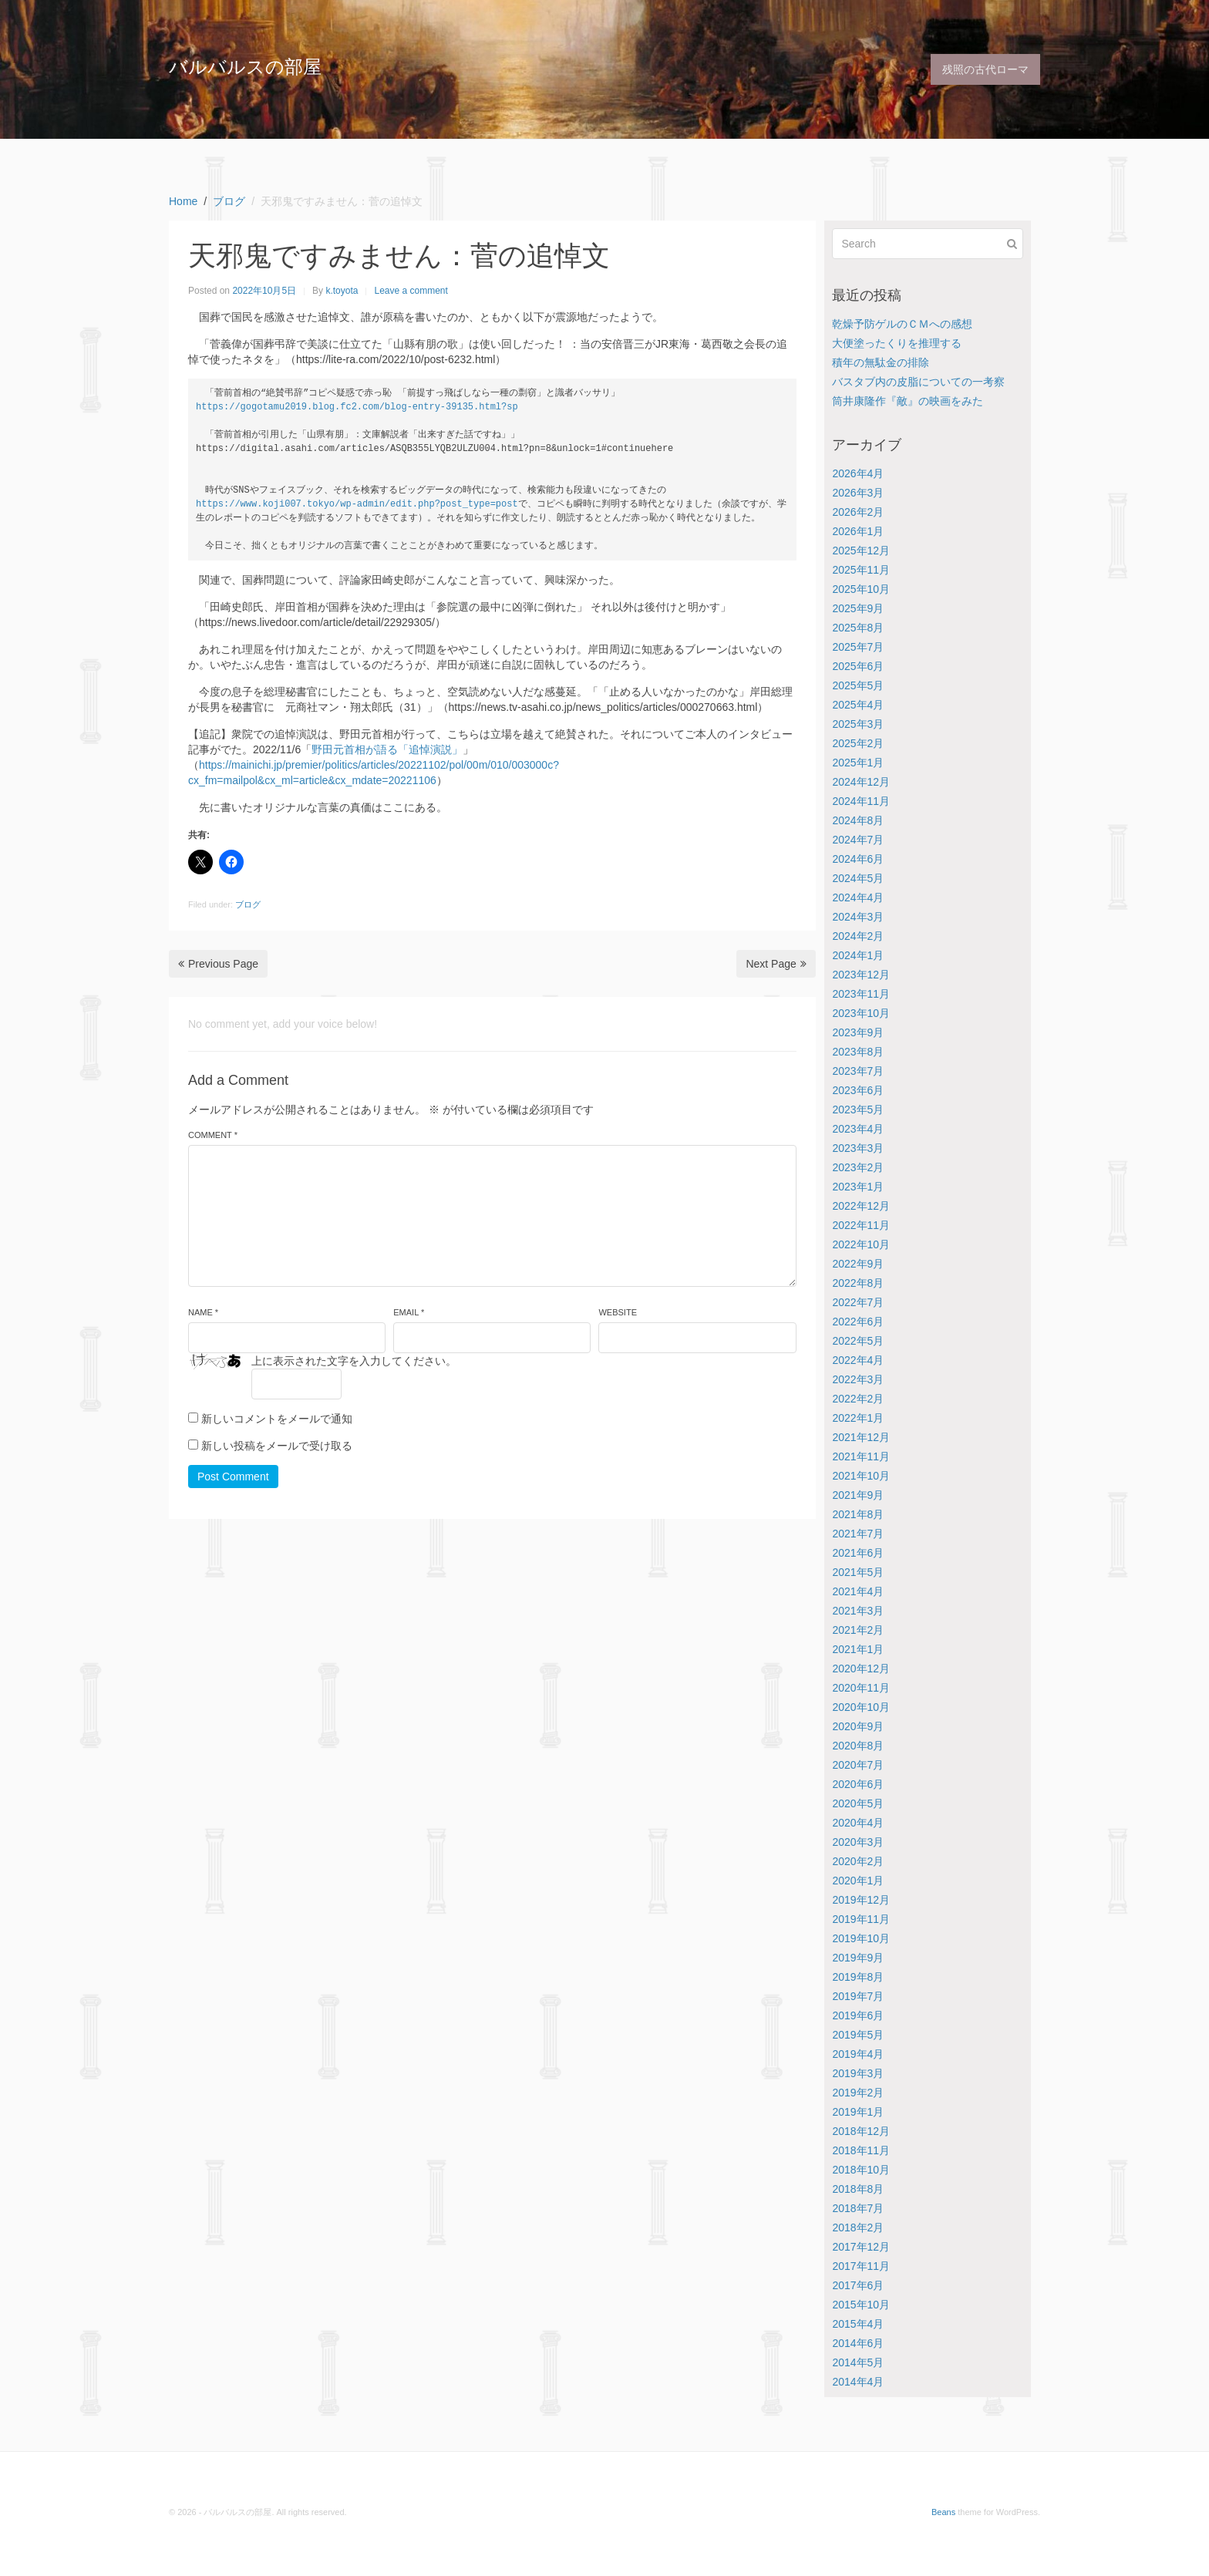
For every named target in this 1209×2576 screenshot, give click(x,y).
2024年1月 (858, 955)
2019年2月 (858, 2092)
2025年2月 (858, 743)
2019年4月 (858, 2054)
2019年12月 (861, 1900)
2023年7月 (858, 1071)
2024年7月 (858, 839)
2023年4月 (858, 1129)
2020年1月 (858, 1880)
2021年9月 (858, 1495)
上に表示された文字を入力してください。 (353, 1361)
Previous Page (218, 964)
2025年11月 (861, 570)
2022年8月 (858, 1283)
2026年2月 (858, 512)
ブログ (248, 904)
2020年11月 (861, 1688)
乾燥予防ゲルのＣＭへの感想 (902, 324)
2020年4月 (858, 1823)
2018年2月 (858, 2227)
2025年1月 (858, 762)
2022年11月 (861, 1225)
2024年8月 (858, 820)
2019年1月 (858, 2112)
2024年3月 (858, 917)
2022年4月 (858, 1360)
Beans (943, 2512)
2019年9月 (858, 1957)
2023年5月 (858, 1109)
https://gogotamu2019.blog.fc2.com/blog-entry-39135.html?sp (357, 406)
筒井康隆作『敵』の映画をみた (907, 401)
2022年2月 (858, 1398)
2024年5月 (858, 878)
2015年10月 (861, 2304)
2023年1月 (858, 1186)
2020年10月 (861, 1707)
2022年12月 (861, 1206)
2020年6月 (858, 1784)
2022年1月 (858, 1418)
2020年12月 (861, 1668)
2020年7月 (858, 1765)
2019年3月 (858, 2073)
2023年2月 (858, 1167)
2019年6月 (858, 2015)
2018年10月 (861, 2170)
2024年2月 (858, 936)
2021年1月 (858, 1649)
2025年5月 (858, 685)
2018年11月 (861, 2150)
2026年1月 (858, 531)
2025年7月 (858, 647)
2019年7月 (858, 1996)
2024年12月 (861, 782)
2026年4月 (858, 473)
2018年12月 (861, 2131)
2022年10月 (861, 1244)
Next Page (776, 964)
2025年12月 (861, 550)
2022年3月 (858, 1379)
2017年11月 (861, 2266)
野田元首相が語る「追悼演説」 (387, 749)
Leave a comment (410, 290)
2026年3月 (858, 493)
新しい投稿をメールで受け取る (276, 1446)
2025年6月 (858, 666)
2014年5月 (858, 2362)
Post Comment (233, 1476)
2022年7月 (858, 1302)
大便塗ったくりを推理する (896, 343)
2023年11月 (861, 994)
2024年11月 (861, 801)
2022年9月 (858, 1264)
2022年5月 (858, 1341)
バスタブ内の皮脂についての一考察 (918, 381)
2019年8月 (858, 1977)
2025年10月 (861, 589)
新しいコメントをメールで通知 (276, 1419)
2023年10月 (861, 1013)
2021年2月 (858, 1630)
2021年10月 (861, 1476)
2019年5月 (858, 2035)
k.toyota (341, 290)
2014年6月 (858, 2343)
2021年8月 (858, 1514)
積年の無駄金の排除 (880, 362)
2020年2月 (858, 1861)
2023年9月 (858, 1032)
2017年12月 (861, 2247)
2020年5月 (858, 1803)
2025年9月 (858, 608)
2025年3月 (858, 724)
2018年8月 (858, 2189)
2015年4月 (858, 2324)
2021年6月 (858, 1553)
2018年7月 (858, 2208)
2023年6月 (858, 1090)
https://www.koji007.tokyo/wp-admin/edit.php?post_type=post (357, 503)
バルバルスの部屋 (245, 66)
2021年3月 (858, 1611)
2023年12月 (861, 974)
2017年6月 (858, 2285)
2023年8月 (858, 1052)
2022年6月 (858, 1321)
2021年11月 (861, 1456)
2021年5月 (858, 1572)
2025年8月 (858, 627)
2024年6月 (858, 859)
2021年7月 (858, 1533)
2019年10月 (861, 1938)
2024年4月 (858, 897)
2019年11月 (861, 1919)
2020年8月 (858, 1745)
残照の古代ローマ (985, 69)
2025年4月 (858, 705)
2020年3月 (858, 1842)
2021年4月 (858, 1591)
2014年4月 (858, 2382)
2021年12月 (861, 1437)
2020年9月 (858, 1726)
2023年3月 (858, 1148)
